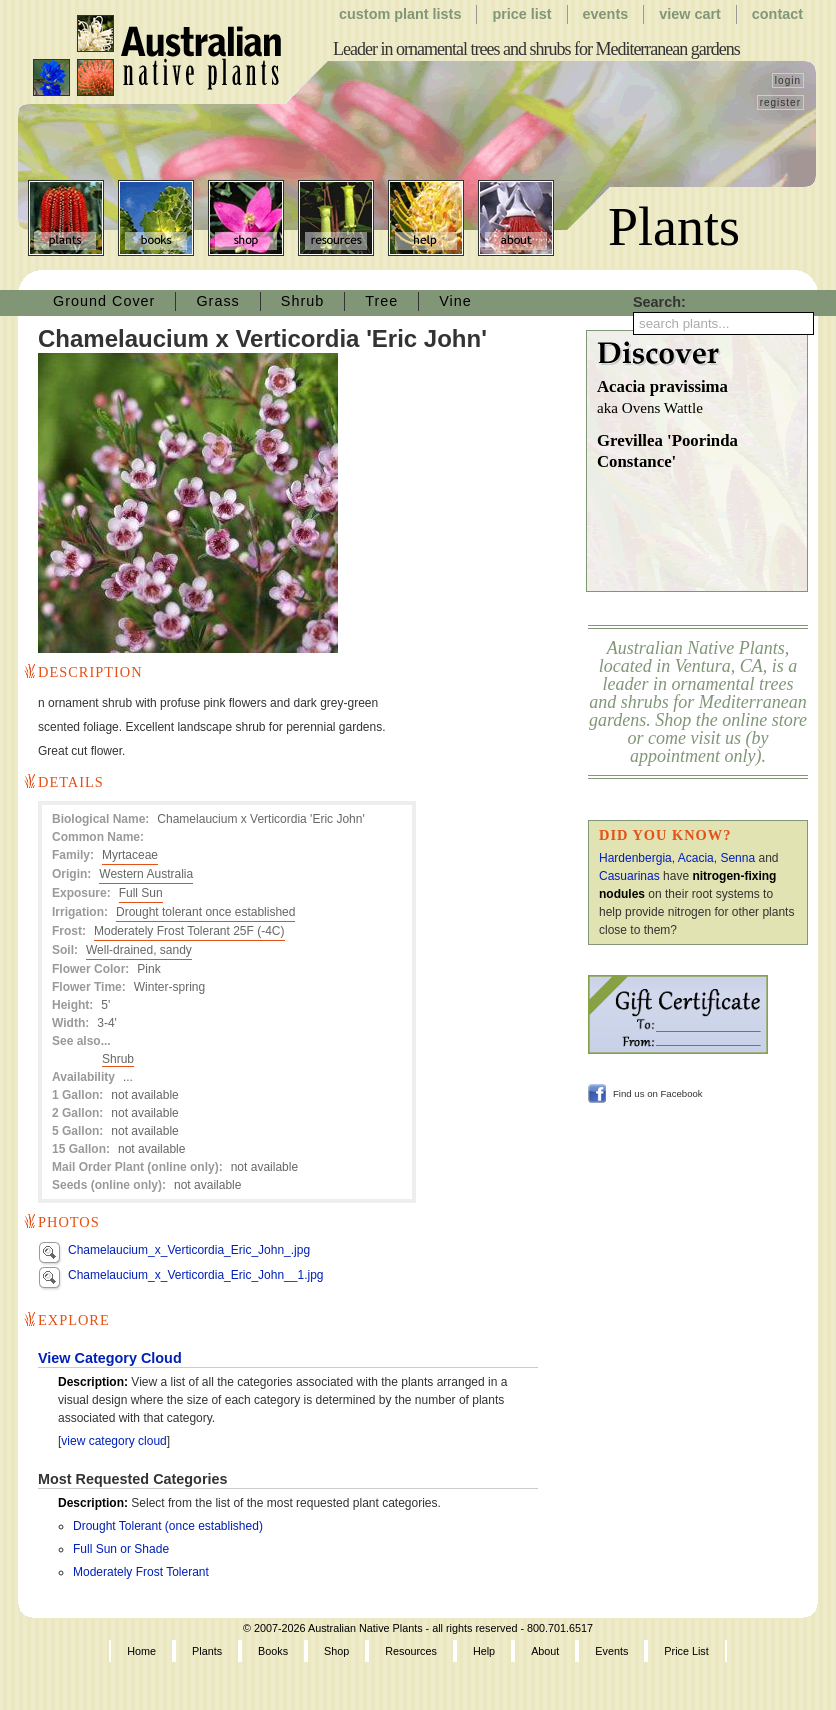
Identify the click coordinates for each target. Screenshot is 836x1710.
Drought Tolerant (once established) (168, 1526)
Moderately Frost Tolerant (141, 1572)
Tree (381, 301)
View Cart (690, 14)
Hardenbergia (635, 858)
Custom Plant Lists (400, 14)
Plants (66, 218)
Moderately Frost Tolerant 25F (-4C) (189, 931)
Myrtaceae (130, 855)
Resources (336, 218)
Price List (521, 14)
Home (141, 1651)
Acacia (696, 858)
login (788, 80)
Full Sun (141, 893)
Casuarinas (629, 876)
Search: (659, 302)
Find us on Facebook (658, 1093)
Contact (777, 14)
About (516, 218)
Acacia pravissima (702, 398)
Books (156, 218)
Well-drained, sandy (139, 950)
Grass (217, 301)
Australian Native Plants (158, 56)
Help (426, 218)
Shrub (302, 301)
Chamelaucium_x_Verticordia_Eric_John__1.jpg (195, 1275)
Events (606, 14)
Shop (246, 218)
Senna (737, 858)
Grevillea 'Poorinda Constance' (667, 451)
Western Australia (146, 874)
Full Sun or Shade (121, 1549)
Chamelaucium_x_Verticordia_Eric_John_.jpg (189, 1250)
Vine (455, 301)
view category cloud (113, 1441)
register (780, 102)
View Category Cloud (110, 1358)
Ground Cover (104, 301)
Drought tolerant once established (205, 912)
